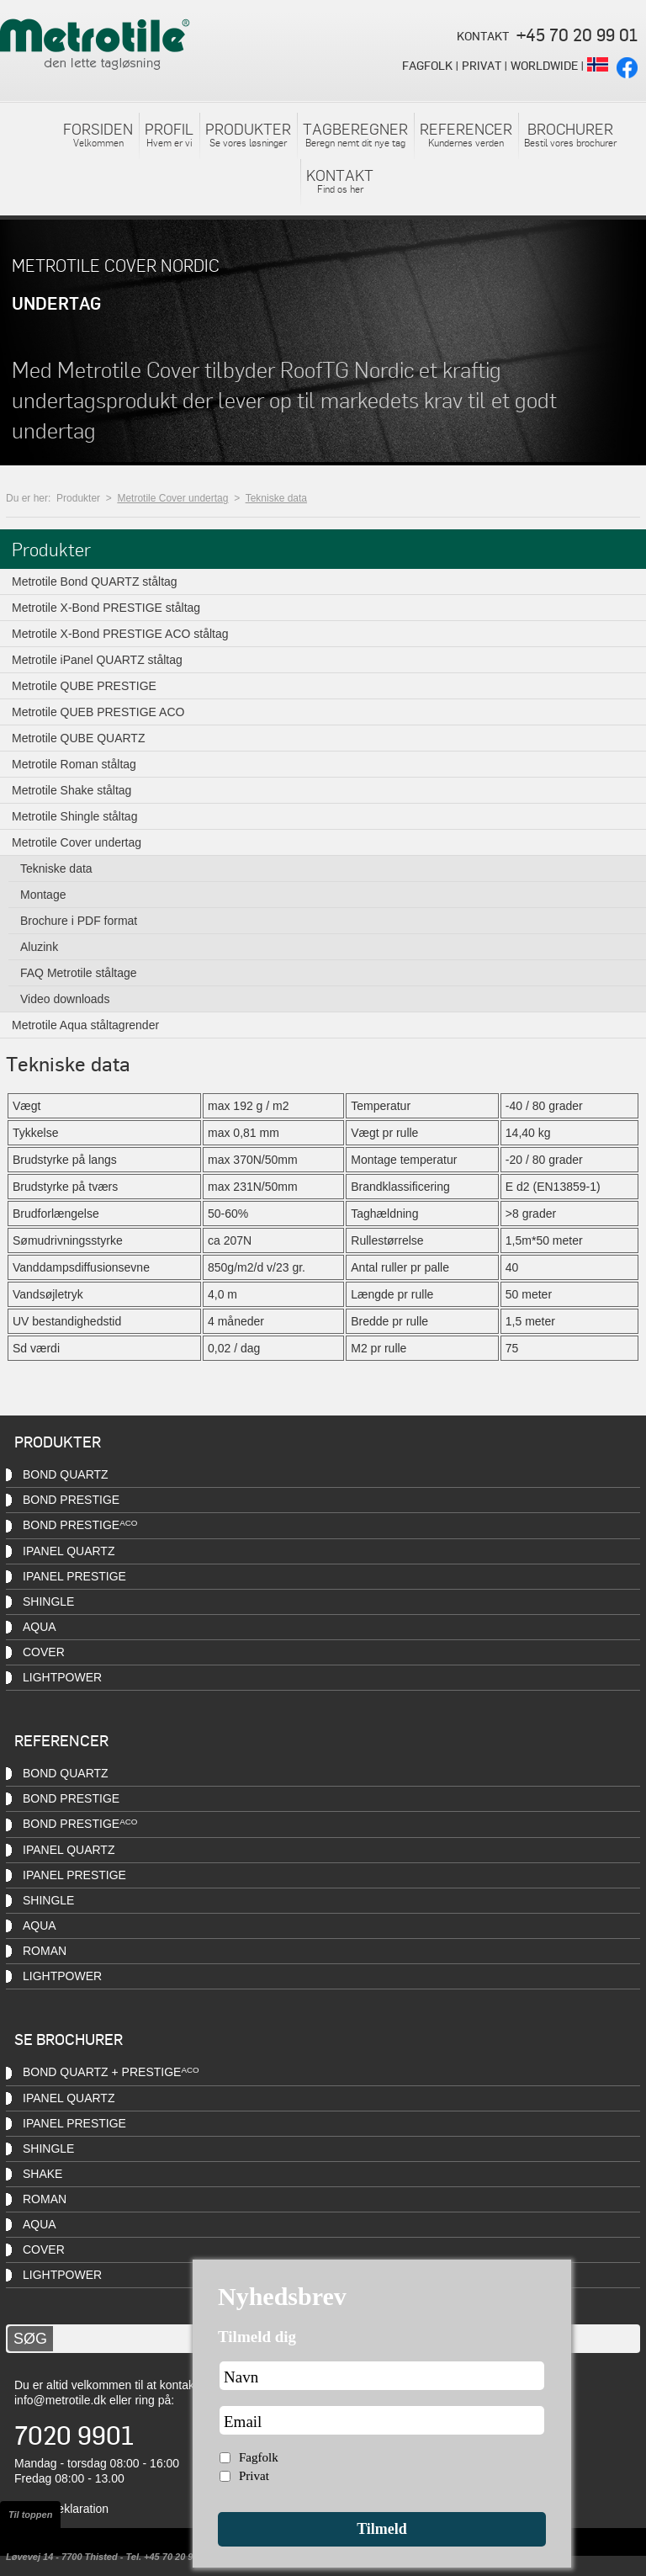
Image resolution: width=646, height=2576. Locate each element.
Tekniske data (276, 498)
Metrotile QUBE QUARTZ (78, 738)
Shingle (48, 1601)
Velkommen (98, 134)
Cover (44, 1652)
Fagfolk (258, 2457)
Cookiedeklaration (61, 2508)
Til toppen (30, 2515)
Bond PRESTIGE (71, 1499)
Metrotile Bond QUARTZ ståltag (94, 581)
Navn (241, 2377)
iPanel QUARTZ (68, 1551)
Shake (42, 2173)
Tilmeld (382, 2528)
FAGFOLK (427, 64)
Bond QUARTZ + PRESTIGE (111, 2072)
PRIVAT (481, 64)
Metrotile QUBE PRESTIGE (84, 686)
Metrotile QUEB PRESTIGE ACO (98, 712)
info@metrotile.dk (60, 2400)
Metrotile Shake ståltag (71, 790)
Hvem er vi (169, 134)
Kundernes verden (466, 134)
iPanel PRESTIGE (74, 1875)
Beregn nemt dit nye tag (355, 134)
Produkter (78, 498)
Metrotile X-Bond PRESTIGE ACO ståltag (120, 633)
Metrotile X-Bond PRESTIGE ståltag (106, 607)
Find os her (339, 180)
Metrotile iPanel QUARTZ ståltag (97, 660)
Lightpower (62, 2274)
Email (243, 2422)
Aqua (39, 1626)
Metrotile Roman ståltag (74, 764)
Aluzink (39, 946)
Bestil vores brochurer (570, 134)
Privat (254, 2476)
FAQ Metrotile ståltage (78, 973)
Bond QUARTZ (66, 1474)
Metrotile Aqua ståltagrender (85, 1025)
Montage (43, 894)
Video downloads (64, 999)
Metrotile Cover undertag (172, 498)
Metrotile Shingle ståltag (74, 816)
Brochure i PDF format (78, 920)
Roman (44, 1950)
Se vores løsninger (248, 134)
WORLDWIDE (544, 64)
